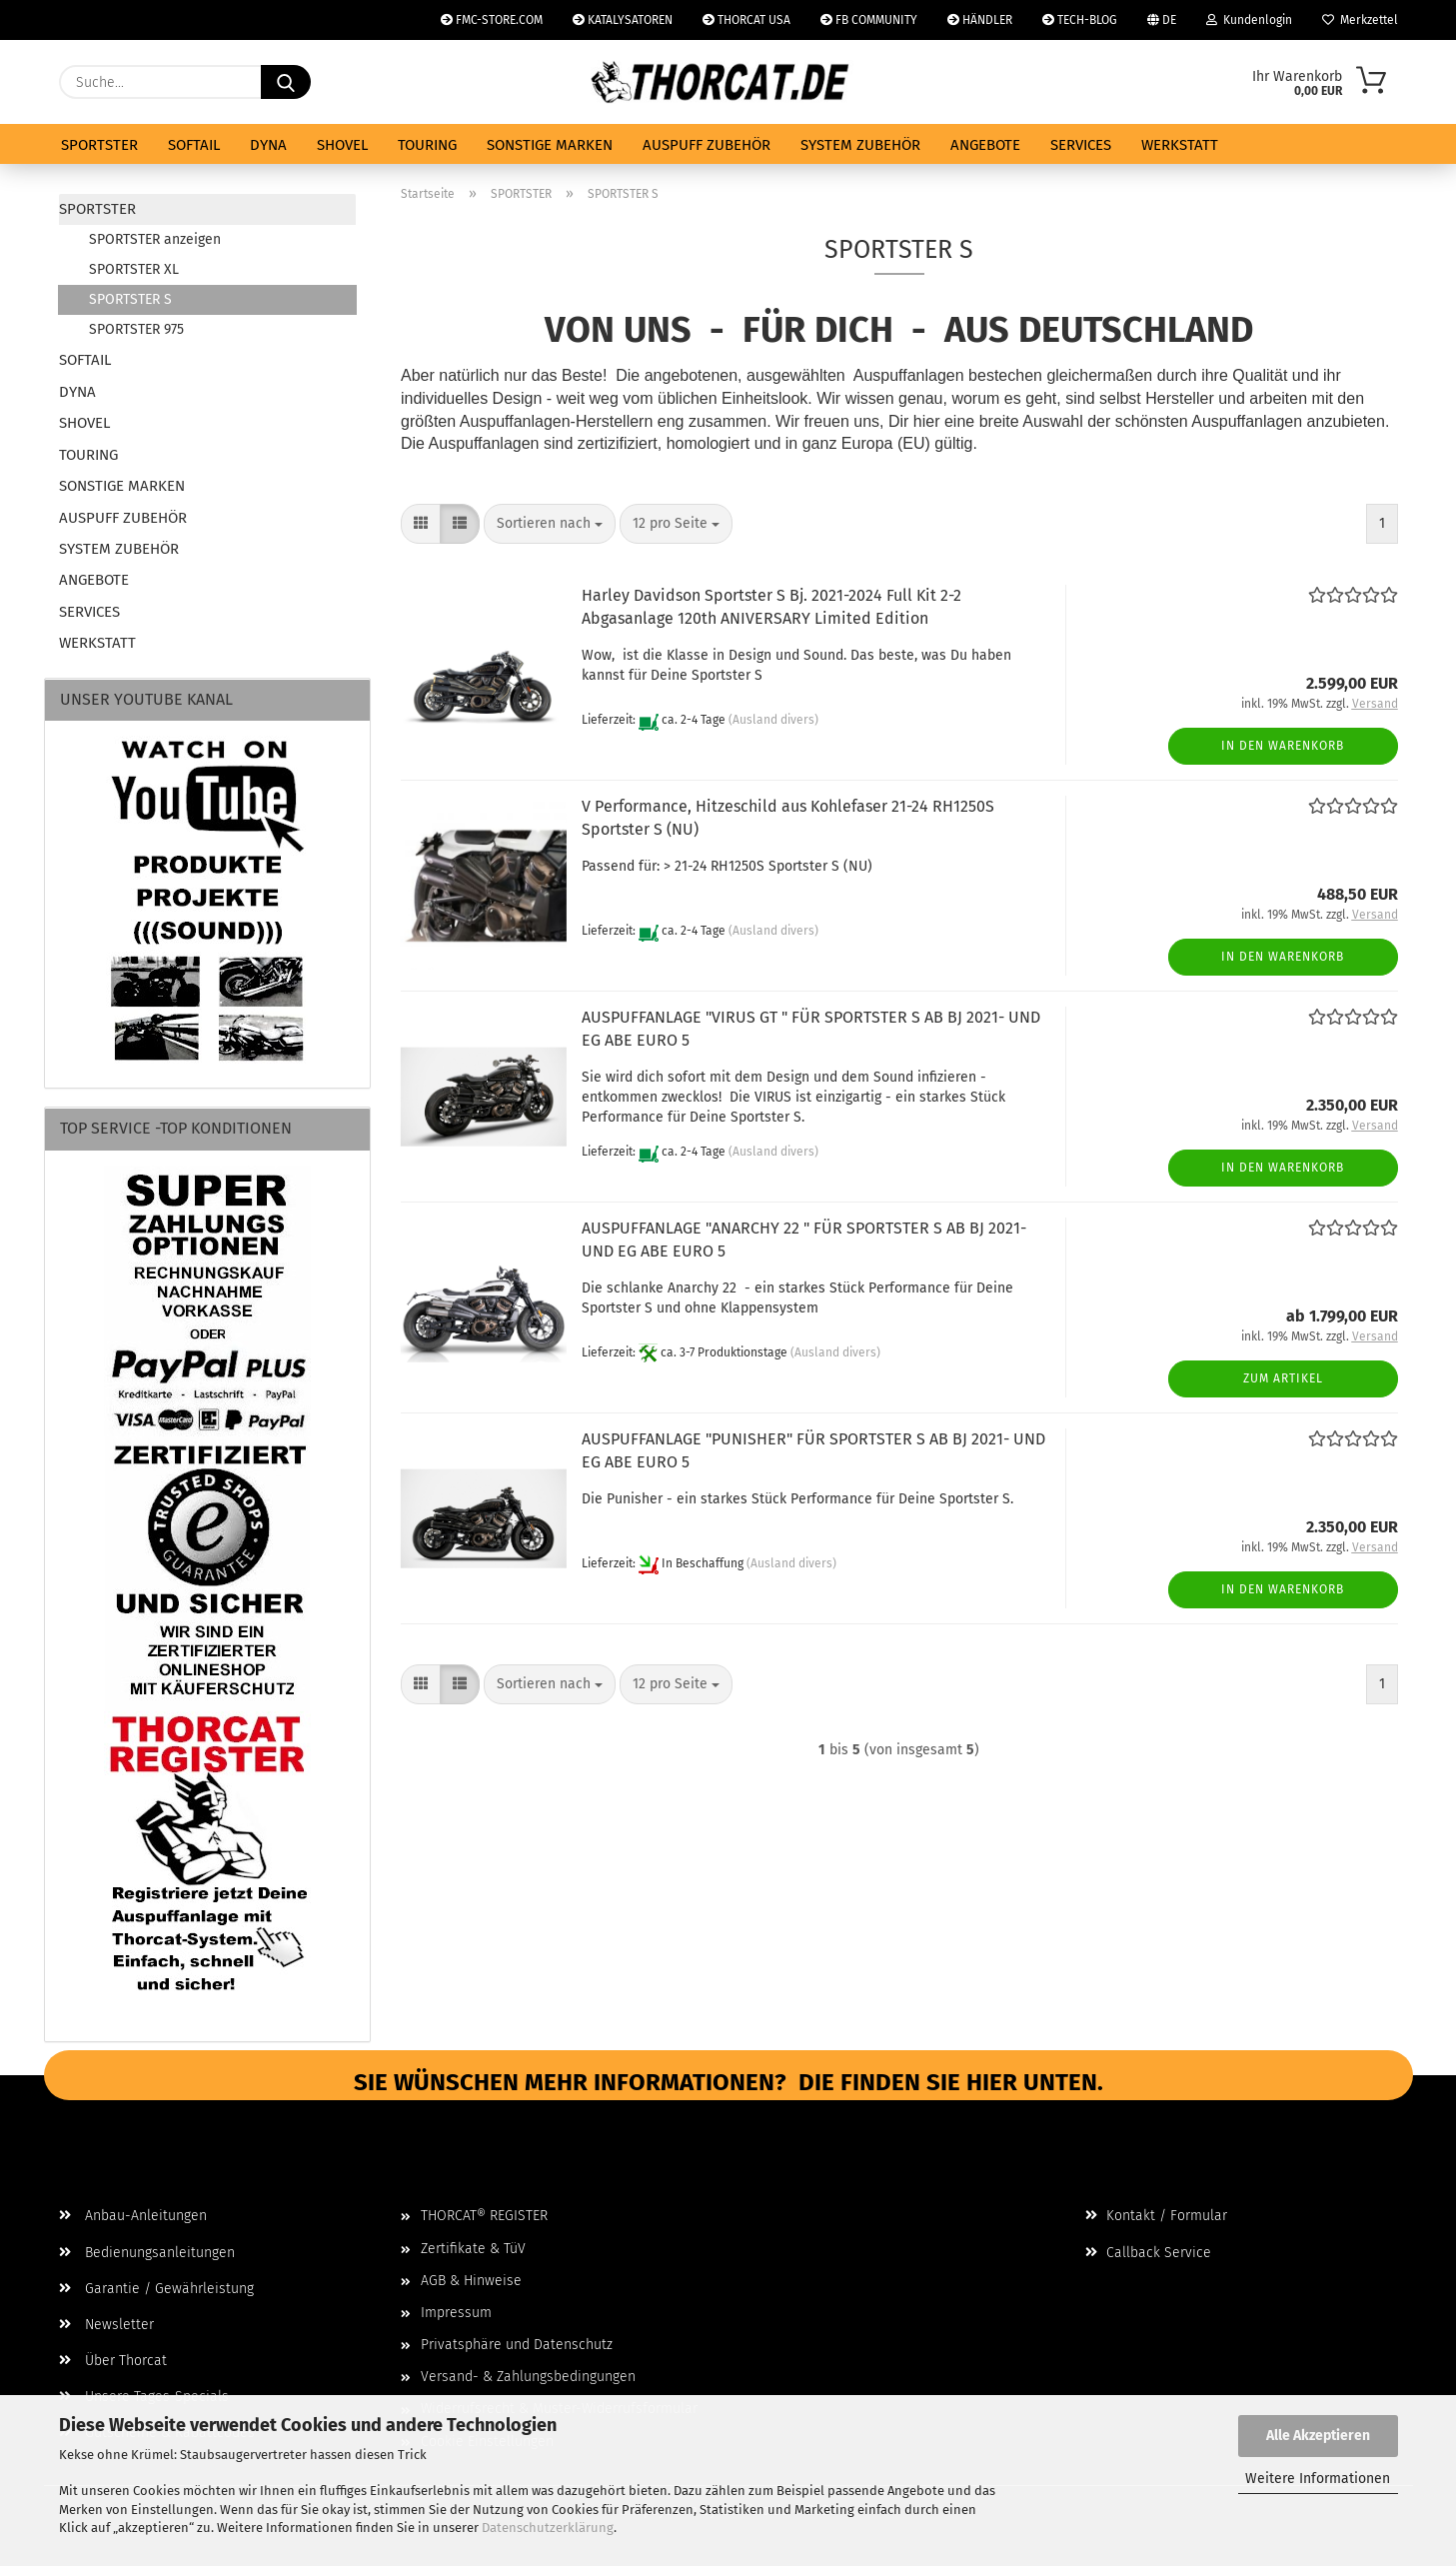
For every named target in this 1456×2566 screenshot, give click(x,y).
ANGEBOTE (985, 145)
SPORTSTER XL (134, 269)
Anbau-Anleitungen (133, 2215)
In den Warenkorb (1282, 746)
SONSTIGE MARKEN (550, 145)
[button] (421, 524)
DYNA (268, 145)
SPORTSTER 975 (136, 329)
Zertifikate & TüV (473, 2248)
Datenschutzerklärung (548, 2527)
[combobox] (550, 524)
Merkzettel (1360, 20)
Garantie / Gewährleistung (156, 2288)
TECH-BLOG (1079, 20)
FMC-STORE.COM (492, 20)
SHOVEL (342, 145)
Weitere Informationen (1317, 2478)
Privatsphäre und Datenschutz (517, 2344)
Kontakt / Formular (1156, 2215)
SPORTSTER (99, 145)
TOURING (427, 145)
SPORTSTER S (130, 299)
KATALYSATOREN (623, 20)
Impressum (456, 2312)
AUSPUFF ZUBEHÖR (706, 145)
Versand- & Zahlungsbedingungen (528, 2376)
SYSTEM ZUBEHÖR (860, 145)
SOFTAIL (194, 145)
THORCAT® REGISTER (484, 2215)
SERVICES (1080, 145)
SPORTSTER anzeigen (155, 239)
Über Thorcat (113, 2360)
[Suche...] (286, 82)
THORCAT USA (746, 20)
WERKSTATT (1179, 145)
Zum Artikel (1283, 1378)
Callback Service (1148, 2252)
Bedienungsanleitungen (147, 2252)
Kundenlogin (1249, 20)
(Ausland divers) (773, 720)
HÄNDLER (979, 20)
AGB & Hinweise (471, 2280)
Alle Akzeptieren (1318, 2435)
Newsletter (106, 2324)
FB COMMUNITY (868, 20)
